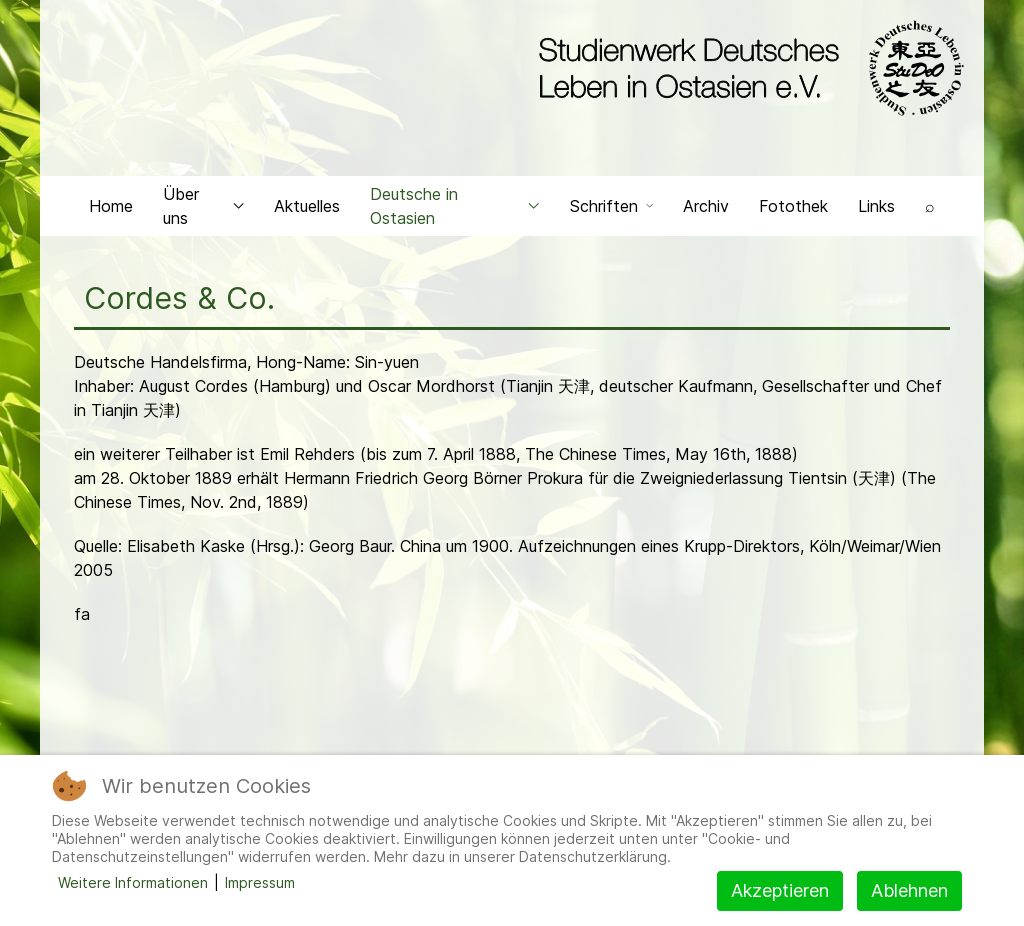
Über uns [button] (203, 206)
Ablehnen (909, 890)
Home (111, 206)
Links (876, 206)
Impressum (260, 882)
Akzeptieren (780, 890)
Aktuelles (307, 206)
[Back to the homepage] (746, 68)
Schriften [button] (611, 206)
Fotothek (793, 206)
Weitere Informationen (133, 882)
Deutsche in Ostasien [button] (455, 206)
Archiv (706, 206)
